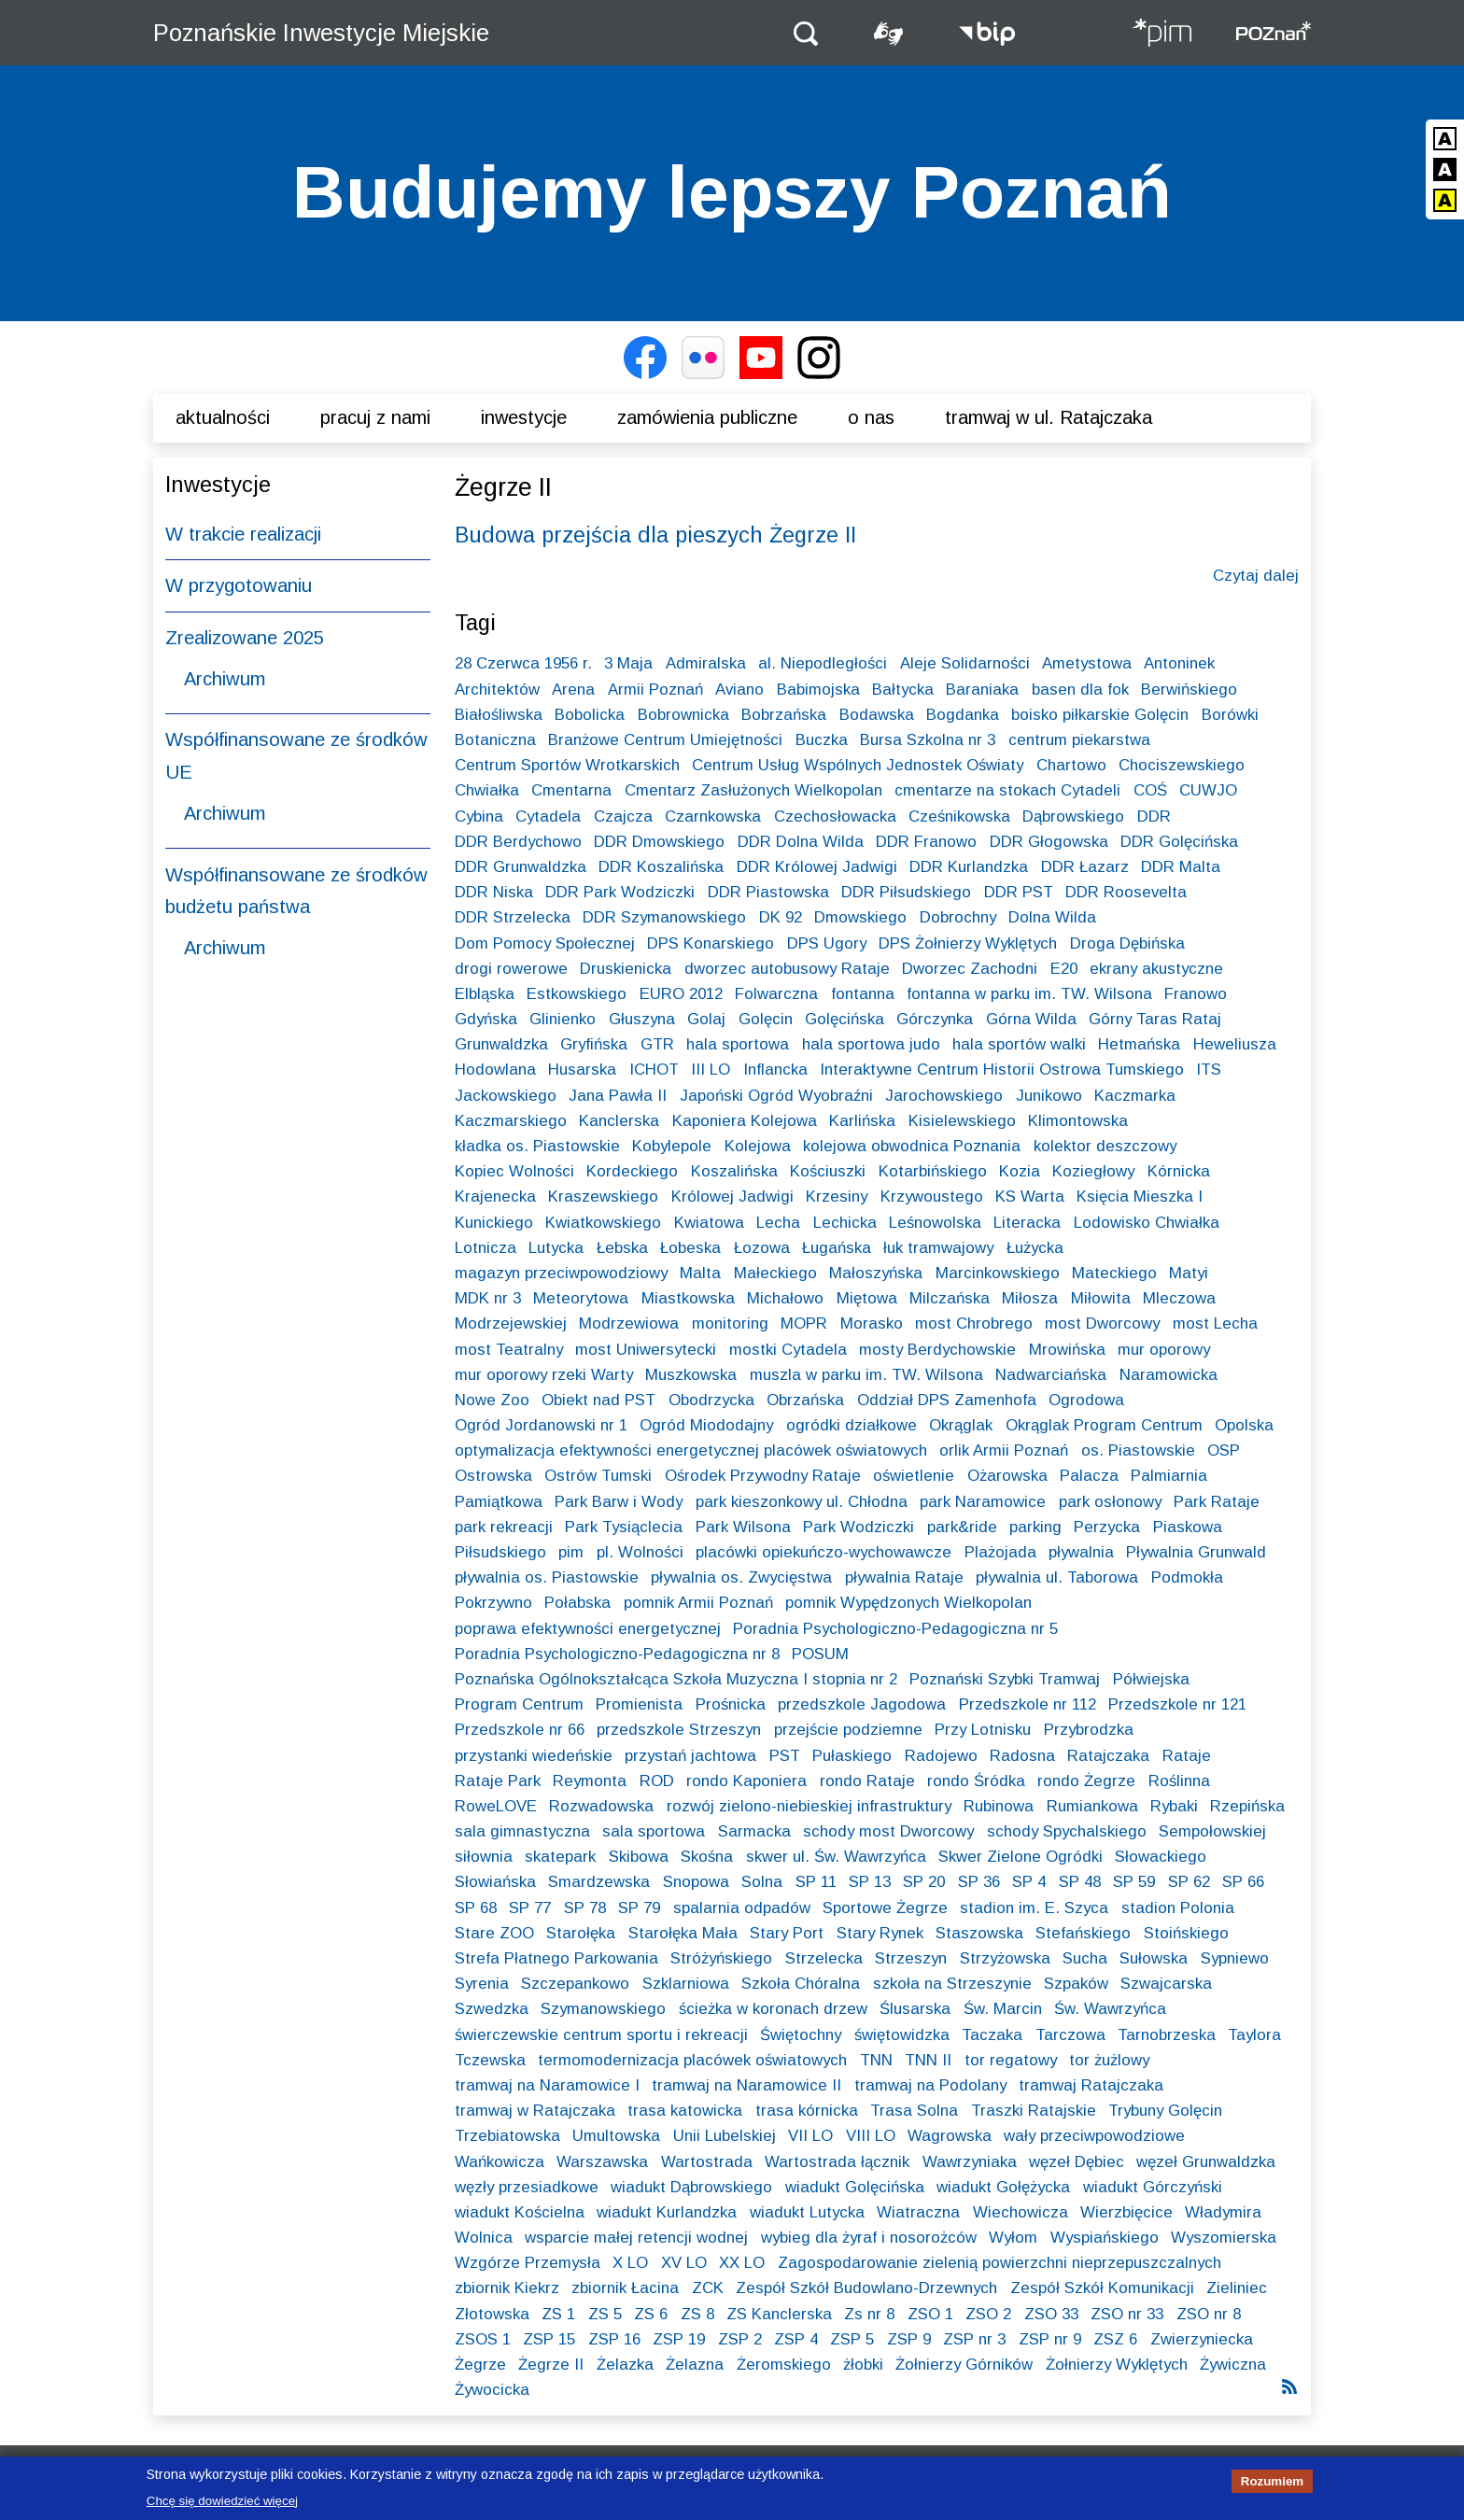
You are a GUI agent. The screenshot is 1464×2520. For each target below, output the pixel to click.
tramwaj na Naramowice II (746, 2085)
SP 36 (979, 1882)
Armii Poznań (655, 689)
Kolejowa (758, 1146)
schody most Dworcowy (888, 1831)
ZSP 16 (614, 2339)
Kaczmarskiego (511, 1121)
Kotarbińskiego (933, 1171)
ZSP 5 (852, 2339)
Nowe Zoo (492, 1400)
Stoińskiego (1186, 1933)
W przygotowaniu (238, 585)
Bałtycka (903, 689)
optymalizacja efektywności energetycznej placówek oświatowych (691, 1450)
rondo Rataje (867, 1781)
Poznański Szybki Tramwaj (1004, 1679)
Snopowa (696, 1882)
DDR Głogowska (1049, 842)
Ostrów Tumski (598, 1476)
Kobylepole (671, 1146)
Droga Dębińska (1127, 943)
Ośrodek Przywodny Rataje (763, 1476)
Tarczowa (1070, 2035)
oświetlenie (913, 1476)
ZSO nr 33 (1127, 2314)
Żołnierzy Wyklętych (1117, 2364)
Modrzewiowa (629, 1323)
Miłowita (1101, 1298)
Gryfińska (593, 1044)
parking (1035, 1527)
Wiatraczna (918, 2212)
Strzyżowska (1005, 1958)
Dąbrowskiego (1073, 816)
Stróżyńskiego (721, 1958)
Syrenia (482, 1983)
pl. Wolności (640, 1552)
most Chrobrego (974, 1323)
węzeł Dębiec (1076, 2162)
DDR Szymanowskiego (664, 917)
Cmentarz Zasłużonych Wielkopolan (753, 790)
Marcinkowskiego (998, 1273)
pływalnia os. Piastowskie (547, 1577)
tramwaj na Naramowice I (547, 2085)
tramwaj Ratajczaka (1091, 2085)
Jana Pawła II (618, 1096)
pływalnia (1081, 1552)
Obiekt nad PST (598, 1400)
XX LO (742, 2263)
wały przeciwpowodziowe (1094, 2136)
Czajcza (623, 816)
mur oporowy (1164, 1350)
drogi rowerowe (511, 969)
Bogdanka (962, 715)
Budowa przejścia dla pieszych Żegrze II (655, 535)
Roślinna (1179, 1781)
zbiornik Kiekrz (507, 2288)
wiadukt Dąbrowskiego (691, 2187)
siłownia (484, 1856)
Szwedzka (491, 2009)
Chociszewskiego (1182, 765)
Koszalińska (734, 1171)
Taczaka (992, 2035)
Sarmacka (754, 1831)
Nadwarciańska (1050, 1375)
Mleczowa (1179, 1298)
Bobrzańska (783, 715)
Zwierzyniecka (1201, 2339)
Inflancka (775, 1069)
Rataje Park (498, 1781)
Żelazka (625, 2364)
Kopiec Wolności (514, 1171)
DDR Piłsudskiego (906, 892)
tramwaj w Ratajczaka (535, 2110)
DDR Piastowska (768, 892)
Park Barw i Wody (619, 1502)
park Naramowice (983, 1502)
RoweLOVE (496, 1806)
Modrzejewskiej (511, 1323)
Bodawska (876, 715)
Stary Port (787, 1933)
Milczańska (949, 1298)
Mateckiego (1114, 1273)
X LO (630, 2263)
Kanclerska (619, 1121)
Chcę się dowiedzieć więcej (222, 2506)
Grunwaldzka (501, 1044)
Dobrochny (958, 917)
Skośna (707, 1856)
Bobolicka (590, 715)
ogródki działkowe (851, 1425)
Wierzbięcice (1126, 2212)
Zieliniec (1236, 2288)
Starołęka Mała (683, 1933)
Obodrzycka (711, 1400)
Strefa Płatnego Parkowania (556, 1958)
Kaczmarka (1134, 1096)
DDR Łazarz (1085, 867)
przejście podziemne (848, 1730)
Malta (700, 1273)
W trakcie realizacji (243, 534)
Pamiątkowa (498, 1502)
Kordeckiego (632, 1171)
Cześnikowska (959, 816)
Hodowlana (495, 1069)
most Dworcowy (1102, 1323)
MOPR (804, 1323)
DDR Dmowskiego (659, 842)
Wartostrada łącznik (837, 2162)
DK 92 (780, 917)
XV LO (684, 2263)
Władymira (1223, 2212)
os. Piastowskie (1138, 1450)
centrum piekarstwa (1079, 740)
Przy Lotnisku (983, 1730)
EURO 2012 (681, 994)
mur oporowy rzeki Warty (544, 1375)
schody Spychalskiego (1067, 1831)
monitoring (730, 1323)
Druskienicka (625, 969)
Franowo (1195, 994)
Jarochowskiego (944, 1096)
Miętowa (867, 1298)
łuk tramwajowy (938, 1248)
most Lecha (1215, 1323)
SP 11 (816, 1882)
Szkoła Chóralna (800, 1983)
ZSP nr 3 (974, 2339)
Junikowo (1049, 1096)
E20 (1063, 969)
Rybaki (1174, 1806)
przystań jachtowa (690, 1756)
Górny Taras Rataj (1155, 1019)
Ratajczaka (1108, 1756)
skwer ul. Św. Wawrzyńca (836, 1856)
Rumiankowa (1092, 1806)
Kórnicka (1178, 1171)
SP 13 (870, 1882)
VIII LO (870, 2136)
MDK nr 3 (488, 1298)
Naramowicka (1168, 1375)
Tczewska (490, 2060)
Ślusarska (915, 2009)
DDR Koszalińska (661, 867)
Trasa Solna (914, 2110)
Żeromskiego (784, 2364)
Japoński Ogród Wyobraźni (776, 1096)
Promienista (639, 1704)
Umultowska (616, 2136)
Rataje (1186, 1756)
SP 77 (530, 1908)
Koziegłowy (1093, 1171)
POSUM (820, 1654)
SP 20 (924, 1882)
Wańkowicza (499, 2162)
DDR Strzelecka (512, 917)
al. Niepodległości (822, 663)
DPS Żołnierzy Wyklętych (968, 943)
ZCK (708, 2288)
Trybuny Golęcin (1165, 2110)
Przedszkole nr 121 (1177, 1704)
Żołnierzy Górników (964, 2364)
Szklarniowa (685, 1983)
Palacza (1089, 1476)
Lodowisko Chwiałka (1146, 1223)
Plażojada (1000, 1552)
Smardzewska (599, 1882)
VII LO (810, 2136)
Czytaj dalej (1256, 575)
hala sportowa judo (871, 1044)
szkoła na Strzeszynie (952, 1983)
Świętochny (800, 2035)
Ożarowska (1007, 1476)
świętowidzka (902, 2035)
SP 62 (1189, 1882)
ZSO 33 (1051, 2314)
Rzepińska (1247, 1806)
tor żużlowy (1109, 2060)
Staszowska (979, 1933)
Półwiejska (1151, 1679)
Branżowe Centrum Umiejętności (665, 740)
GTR (657, 1044)
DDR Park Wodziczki (620, 892)
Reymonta (589, 1781)
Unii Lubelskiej (724, 2136)
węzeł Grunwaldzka (1205, 2162)
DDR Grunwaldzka (520, 867)
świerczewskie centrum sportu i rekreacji (601, 2035)
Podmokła (1187, 1577)
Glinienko (562, 1019)
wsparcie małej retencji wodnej (636, 2237)
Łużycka (1034, 1248)
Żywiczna (1233, 2364)
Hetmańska (1139, 1044)
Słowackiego (1160, 1856)
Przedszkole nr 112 (1027, 1704)
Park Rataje (1217, 1502)
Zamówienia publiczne (707, 417)
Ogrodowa (1086, 1400)
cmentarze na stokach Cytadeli (1007, 790)
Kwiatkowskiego (603, 1223)
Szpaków (1076, 1983)
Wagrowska (950, 2136)
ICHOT (654, 1069)
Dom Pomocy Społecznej (545, 943)
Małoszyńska (875, 1273)
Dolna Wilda (1052, 917)
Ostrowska (493, 1476)
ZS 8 (697, 2314)
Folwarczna (776, 994)
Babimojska (818, 689)
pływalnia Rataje (904, 1577)
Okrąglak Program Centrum (1104, 1425)
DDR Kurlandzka (968, 867)
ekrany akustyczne (1156, 969)
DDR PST (1018, 892)
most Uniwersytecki (645, 1350)
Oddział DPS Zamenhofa (946, 1400)
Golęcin (766, 1019)
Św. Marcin (1003, 2009)
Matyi (1188, 1273)
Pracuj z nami (375, 417)
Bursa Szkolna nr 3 (927, 740)
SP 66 (1243, 1882)
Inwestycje (524, 417)
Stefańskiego (1083, 1933)
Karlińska (862, 1121)
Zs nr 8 (869, 2314)
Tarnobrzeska (1167, 2035)
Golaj (706, 1019)
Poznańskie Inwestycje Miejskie (321, 33)
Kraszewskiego (603, 1196)
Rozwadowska (601, 1806)
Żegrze (480, 2364)
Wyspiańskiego (1104, 2237)
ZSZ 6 (1115, 2339)
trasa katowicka (684, 2110)
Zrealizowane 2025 (244, 637)
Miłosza (1030, 1298)
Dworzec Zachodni (969, 969)
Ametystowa (1087, 663)
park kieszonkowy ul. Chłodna (802, 1502)
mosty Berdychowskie (937, 1350)
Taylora (1254, 2035)
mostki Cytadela (788, 1350)
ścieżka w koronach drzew (773, 2009)
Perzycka (1107, 1527)
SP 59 (1134, 1882)
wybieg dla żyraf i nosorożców (869, 2237)
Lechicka (845, 1223)
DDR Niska (494, 892)
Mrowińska (1067, 1350)
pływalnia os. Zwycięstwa (741, 1577)
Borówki (1230, 715)
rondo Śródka (976, 1781)
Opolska (1244, 1425)
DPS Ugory (826, 943)
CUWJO (1208, 790)
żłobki (863, 2364)
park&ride (962, 1527)
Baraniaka (982, 689)
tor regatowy (1010, 2060)
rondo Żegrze (1086, 1781)
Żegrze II (551, 2364)
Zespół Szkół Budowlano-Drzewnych (866, 2288)
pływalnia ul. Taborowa (1057, 1577)
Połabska (577, 1603)
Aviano (739, 689)
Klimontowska (1078, 1121)
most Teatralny (509, 1350)
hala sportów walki (1019, 1044)
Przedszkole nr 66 (519, 1730)
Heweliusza (1234, 1044)
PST (784, 1756)
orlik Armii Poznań (1003, 1450)
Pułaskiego (852, 1756)
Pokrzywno (493, 1603)
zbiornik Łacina (625, 2288)
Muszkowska (691, 1375)
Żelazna (695, 2364)
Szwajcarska (1166, 1983)
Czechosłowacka (835, 816)
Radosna (1022, 1756)
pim (571, 1552)
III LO (710, 1069)
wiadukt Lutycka (807, 2212)
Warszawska (602, 2162)
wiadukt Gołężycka (1003, 2187)
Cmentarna (571, 790)
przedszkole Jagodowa (862, 1704)
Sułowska (1153, 1958)
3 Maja (628, 663)
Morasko (871, 1323)
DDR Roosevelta (1126, 892)
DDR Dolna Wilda (801, 842)
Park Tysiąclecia (624, 1527)
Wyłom (1013, 2237)
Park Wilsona (743, 1527)
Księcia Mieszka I (1140, 1196)
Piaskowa (1187, 1527)
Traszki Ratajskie (1033, 2110)
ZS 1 (558, 2314)
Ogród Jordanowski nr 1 (541, 1425)
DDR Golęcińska (1179, 842)
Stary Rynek (880, 1933)
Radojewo (941, 1756)
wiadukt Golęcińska (854, 2187)
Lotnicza (485, 1248)
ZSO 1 (930, 2314)
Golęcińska (844, 1019)
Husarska (582, 1069)
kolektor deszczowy (1105, 1146)
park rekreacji (504, 1527)
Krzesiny (836, 1196)
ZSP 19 (679, 2339)
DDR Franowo (926, 842)
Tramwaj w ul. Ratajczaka (1048, 417)
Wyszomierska (1223, 2237)
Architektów (497, 689)
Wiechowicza (1020, 2212)
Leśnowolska (935, 1223)
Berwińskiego (1189, 689)
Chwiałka (487, 790)
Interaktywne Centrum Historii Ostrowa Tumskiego (1002, 1069)
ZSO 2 (988, 2314)
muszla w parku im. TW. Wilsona (866, 1375)
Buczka (821, 740)
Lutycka (556, 1248)
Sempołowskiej (1212, 1831)
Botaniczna (495, 740)
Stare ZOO (494, 1933)
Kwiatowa (709, 1223)
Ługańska (836, 1248)
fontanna (862, 994)
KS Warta (1029, 1196)
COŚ (1150, 790)
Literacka (1027, 1223)
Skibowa (639, 1856)
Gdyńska (486, 1019)
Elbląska (484, 994)
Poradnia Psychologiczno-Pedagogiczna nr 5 (895, 1629)
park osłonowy (1110, 1502)
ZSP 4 (796, 2339)
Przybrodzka (1088, 1730)
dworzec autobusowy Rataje (787, 969)
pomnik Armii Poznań (698, 1603)
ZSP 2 (740, 2339)
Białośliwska (498, 715)
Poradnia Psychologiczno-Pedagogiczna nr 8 (617, 1654)
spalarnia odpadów (741, 1908)
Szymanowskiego (603, 2009)
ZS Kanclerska (779, 2314)
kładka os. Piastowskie (537, 1146)
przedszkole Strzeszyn (679, 1730)
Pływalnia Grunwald (1196, 1552)
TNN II (928, 2060)
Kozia (1019, 1171)
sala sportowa (653, 1831)
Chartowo (1071, 765)
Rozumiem (1272, 2486)
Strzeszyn (911, 1958)
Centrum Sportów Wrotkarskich (567, 765)
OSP (1223, 1450)
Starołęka (580, 1933)
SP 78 (585, 1908)
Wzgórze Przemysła (527, 2263)
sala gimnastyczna (522, 1831)
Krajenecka (495, 1196)
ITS (1208, 1069)
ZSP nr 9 (1050, 2339)
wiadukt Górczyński (1152, 2187)
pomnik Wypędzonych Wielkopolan (908, 1603)
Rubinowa (999, 1806)
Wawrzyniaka (969, 2162)
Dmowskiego (860, 917)
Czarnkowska (713, 816)
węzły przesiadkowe (526, 2187)
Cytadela (548, 816)
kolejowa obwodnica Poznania (912, 1146)
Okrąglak (960, 1425)
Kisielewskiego (962, 1121)
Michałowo (785, 1298)
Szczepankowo (575, 1983)
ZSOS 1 (483, 2339)
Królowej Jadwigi (732, 1196)
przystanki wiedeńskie (533, 1756)
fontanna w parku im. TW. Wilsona (1029, 994)
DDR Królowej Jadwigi (817, 867)
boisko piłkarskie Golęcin (1100, 715)
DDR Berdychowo (518, 842)
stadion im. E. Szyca (1034, 1908)
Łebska (622, 1248)
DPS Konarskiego (710, 943)
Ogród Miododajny (706, 1425)
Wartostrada (707, 2162)
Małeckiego (775, 1273)
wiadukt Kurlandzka (667, 2212)
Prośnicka (731, 1704)
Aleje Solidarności (965, 663)
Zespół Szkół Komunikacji (1102, 2288)
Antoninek (1179, 663)
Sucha (1085, 1958)
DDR (1154, 816)
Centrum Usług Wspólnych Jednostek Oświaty (857, 765)
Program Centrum (519, 1704)
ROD (657, 1781)
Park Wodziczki (858, 1527)
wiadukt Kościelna (519, 2212)
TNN (876, 2060)
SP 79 (639, 1908)
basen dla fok (1080, 689)
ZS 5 (605, 2314)
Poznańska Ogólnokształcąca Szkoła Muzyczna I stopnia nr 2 (676, 1679)
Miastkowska (688, 1298)
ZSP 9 (909, 2339)
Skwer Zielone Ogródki (1020, 1856)
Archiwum (224, 679)
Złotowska (492, 2314)
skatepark (560, 1856)
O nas (871, 417)
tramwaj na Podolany (930, 2085)
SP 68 (476, 1908)
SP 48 (1080, 1882)
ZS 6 (651, 2314)
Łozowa (762, 1248)
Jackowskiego (505, 1096)
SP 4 (1029, 1882)
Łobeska (690, 1248)
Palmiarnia (1169, 1476)
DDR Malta (1180, 867)
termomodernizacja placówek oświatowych (692, 2060)
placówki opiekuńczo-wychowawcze (823, 1552)
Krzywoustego (931, 1196)
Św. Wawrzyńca (1110, 2009)
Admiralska (706, 663)
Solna (761, 1882)
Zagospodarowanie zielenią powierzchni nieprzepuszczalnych (999, 2263)
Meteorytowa (580, 1298)
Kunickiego (494, 1223)
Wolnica (484, 2237)
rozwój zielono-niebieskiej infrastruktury (809, 1806)
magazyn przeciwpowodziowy (561, 1273)
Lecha (778, 1223)
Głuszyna (642, 1019)
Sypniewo (1235, 1958)
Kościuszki (828, 1171)
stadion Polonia (1177, 1908)
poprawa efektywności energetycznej (588, 1629)
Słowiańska (495, 1882)
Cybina (479, 816)
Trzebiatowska (507, 2136)
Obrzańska (805, 1400)
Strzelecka (824, 1958)
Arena (573, 689)
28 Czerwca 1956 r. (523, 663)
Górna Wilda (1031, 1019)
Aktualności (223, 417)
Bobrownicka (683, 715)
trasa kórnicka (806, 2110)
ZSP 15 (549, 2339)
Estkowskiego (576, 994)
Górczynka (934, 1019)
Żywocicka (492, 2390)
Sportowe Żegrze (885, 1908)
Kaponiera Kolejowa (744, 1121)
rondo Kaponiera (746, 1781)
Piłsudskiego (500, 1552)
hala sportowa (737, 1044)
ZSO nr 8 (1208, 2314)
